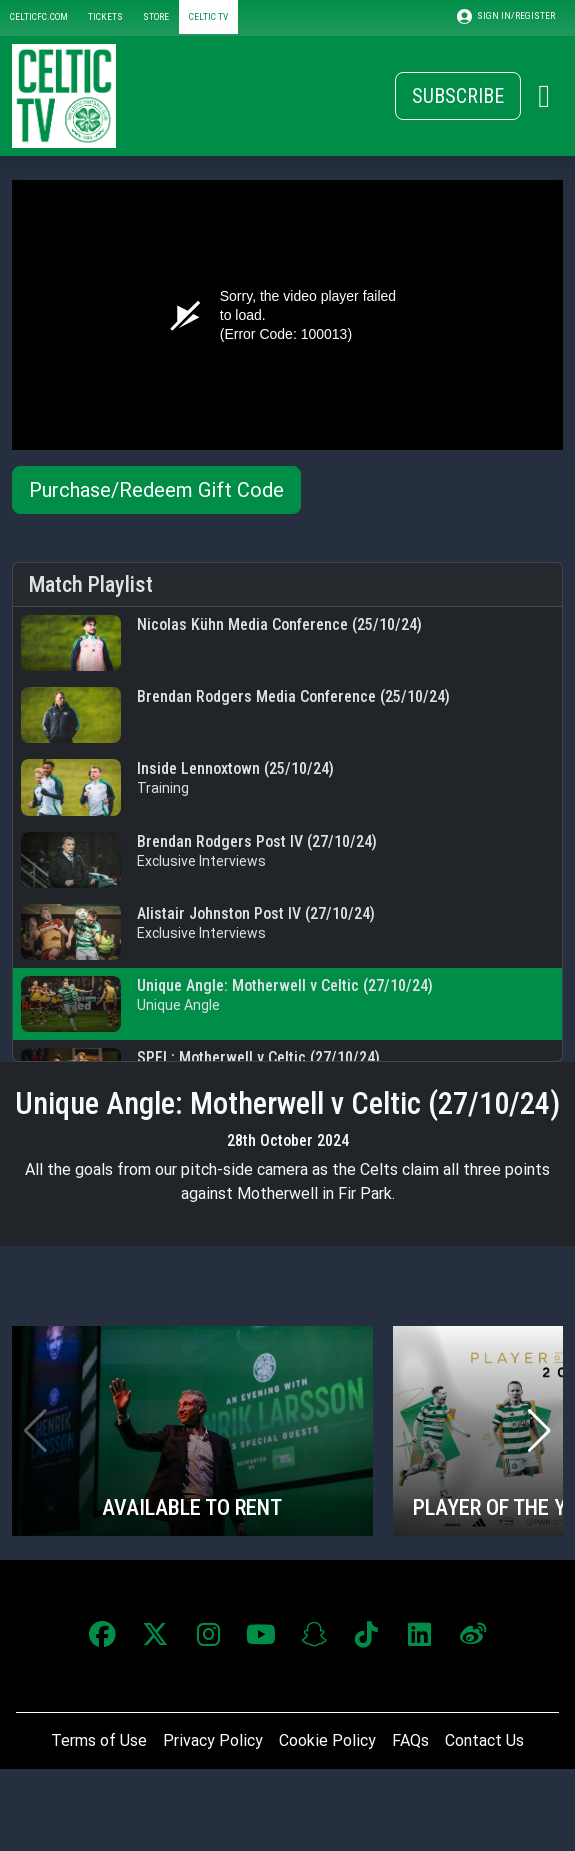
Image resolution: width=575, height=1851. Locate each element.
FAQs (410, 1740)
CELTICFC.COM (39, 16)
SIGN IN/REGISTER (506, 16)
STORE (156, 16)
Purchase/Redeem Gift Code (156, 490)
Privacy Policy (213, 1740)
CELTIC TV (208, 16)
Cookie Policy (327, 1740)
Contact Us (484, 1740)
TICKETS (105, 16)
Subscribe (458, 96)
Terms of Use (99, 1740)
